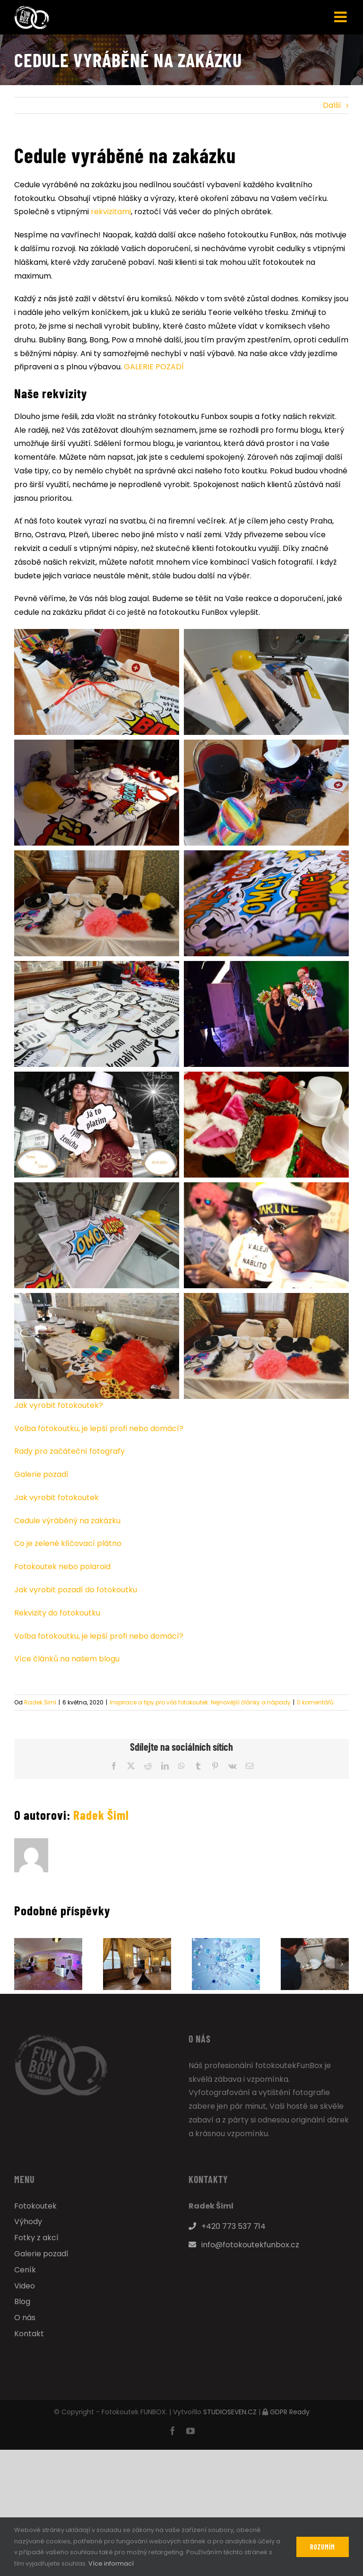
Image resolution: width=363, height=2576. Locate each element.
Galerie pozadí (41, 1474)
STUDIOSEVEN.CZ (230, 2412)
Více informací (111, 2563)
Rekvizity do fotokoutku (58, 1612)
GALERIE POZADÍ (154, 366)
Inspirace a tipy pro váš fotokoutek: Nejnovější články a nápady (200, 1702)
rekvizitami (111, 211)
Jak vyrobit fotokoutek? (58, 1405)
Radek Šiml (40, 1702)
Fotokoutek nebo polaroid (62, 1566)
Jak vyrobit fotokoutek (56, 1497)
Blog (22, 2301)
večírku (313, 198)
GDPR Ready (290, 2412)
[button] (21, 1964)
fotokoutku (34, 198)
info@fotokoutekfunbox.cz (244, 2244)
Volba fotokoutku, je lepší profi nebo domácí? (98, 1428)
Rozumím (322, 2547)
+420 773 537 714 (227, 2226)
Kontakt (29, 2333)
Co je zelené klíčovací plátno (67, 1543)
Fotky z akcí (36, 2237)
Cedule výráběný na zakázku (67, 1520)
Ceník (25, 2269)
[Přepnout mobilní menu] (341, 16)
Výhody (28, 2221)
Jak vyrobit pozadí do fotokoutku (75, 1589)
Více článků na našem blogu (67, 1658)
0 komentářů (315, 1702)
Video (24, 2285)
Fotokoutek (35, 2206)
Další (332, 105)
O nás (24, 2317)
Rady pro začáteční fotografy (69, 1451)
